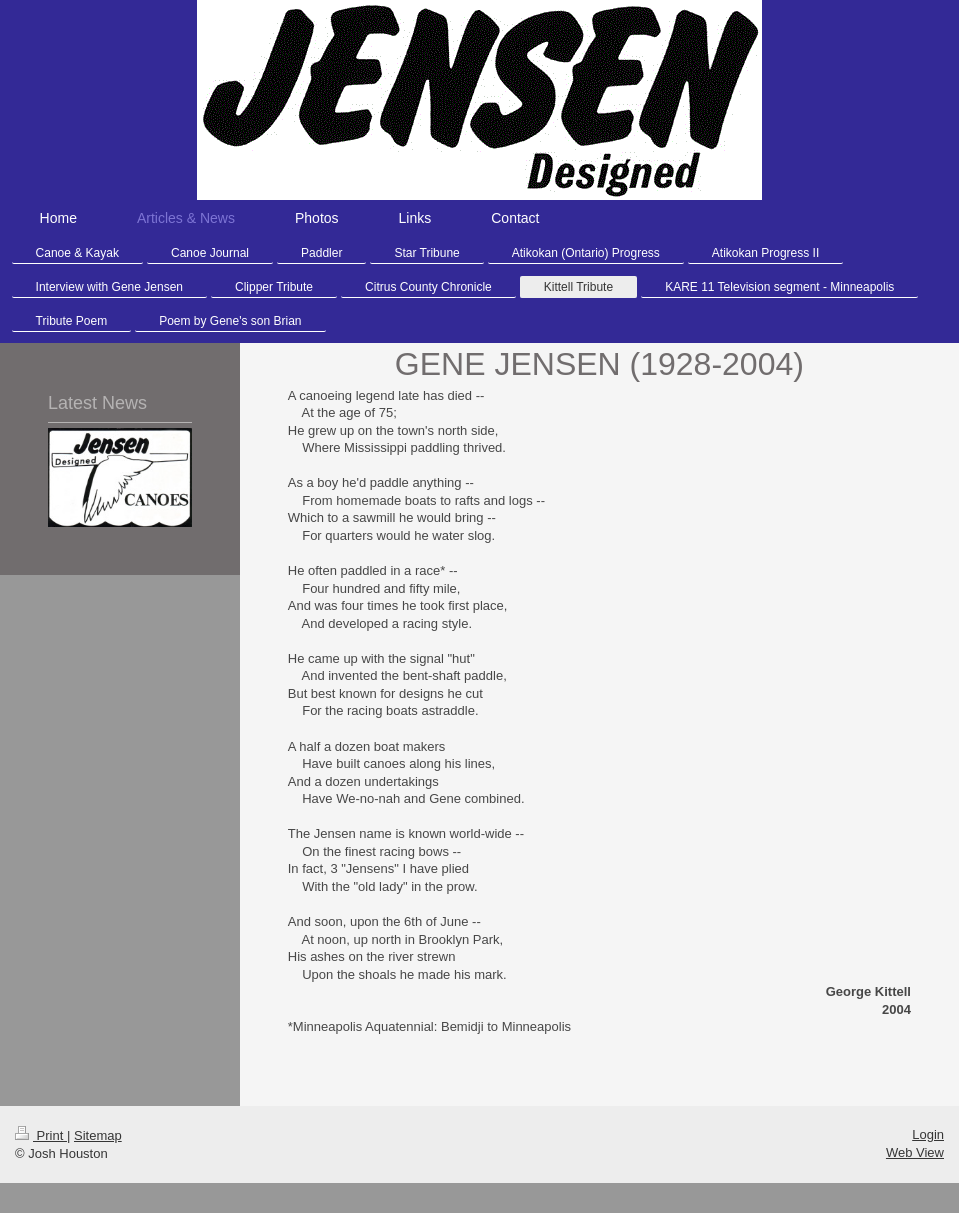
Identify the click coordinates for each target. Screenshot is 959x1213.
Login (928, 1134)
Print (41, 1135)
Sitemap (98, 1135)
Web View (915, 1152)
